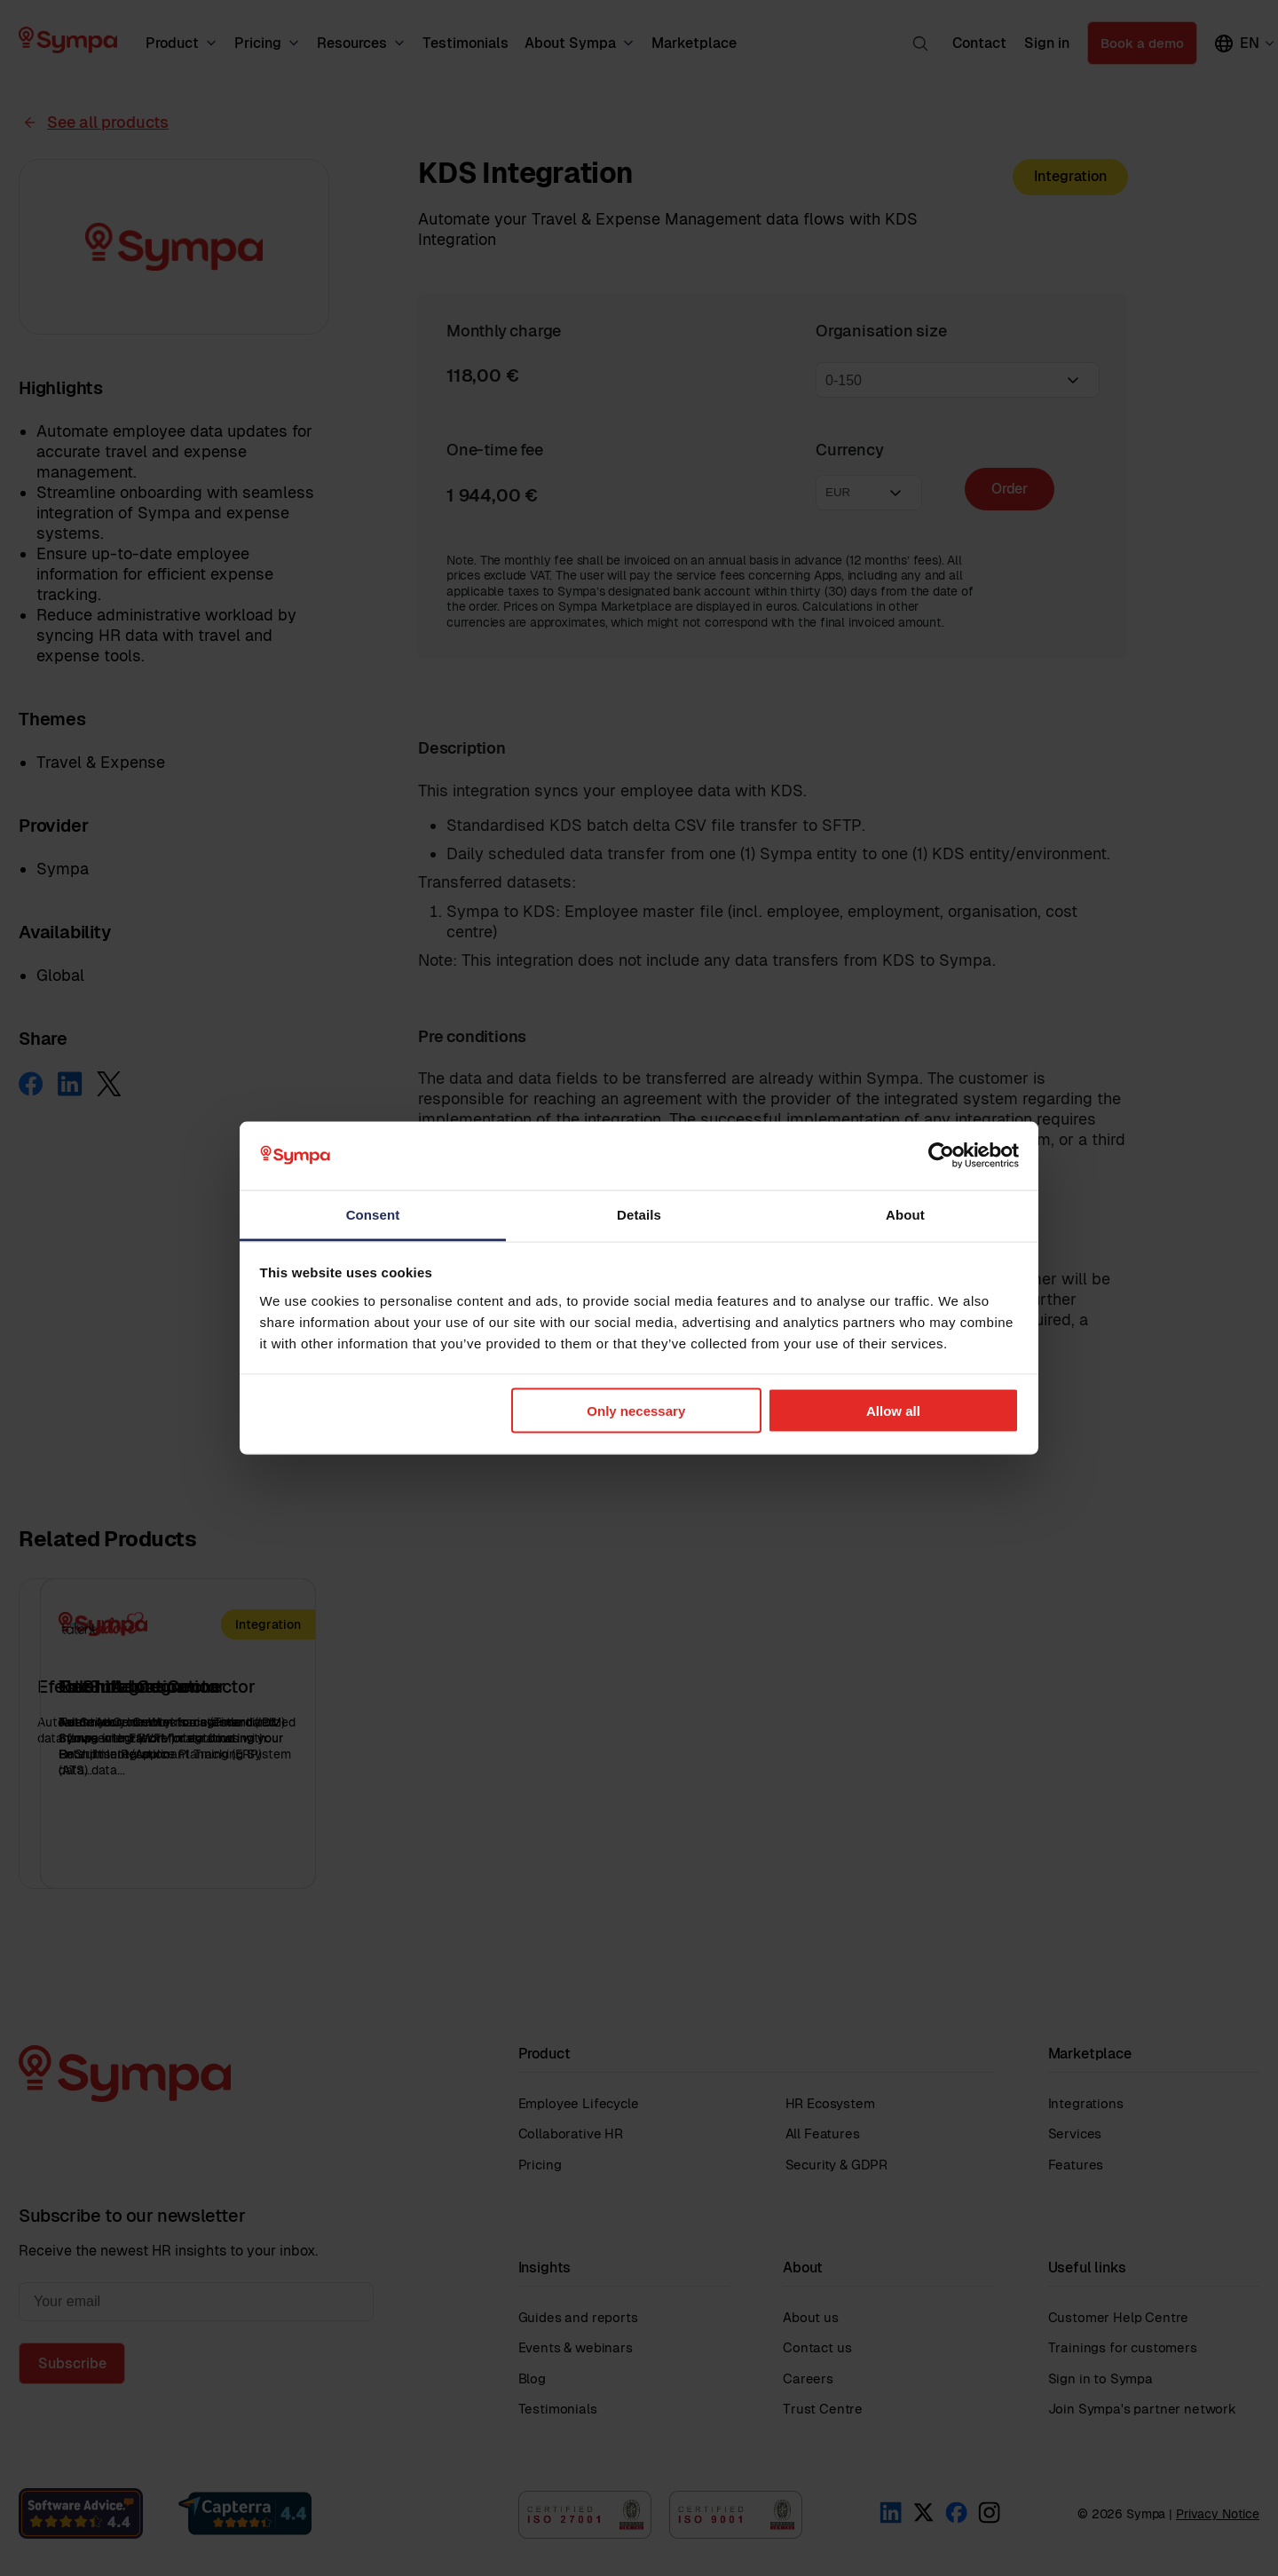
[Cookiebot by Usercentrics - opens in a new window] (941, 1155)
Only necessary (636, 1410)
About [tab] (905, 1213)
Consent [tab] (373, 1213)
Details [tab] (639, 1213)
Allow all (893, 1410)
